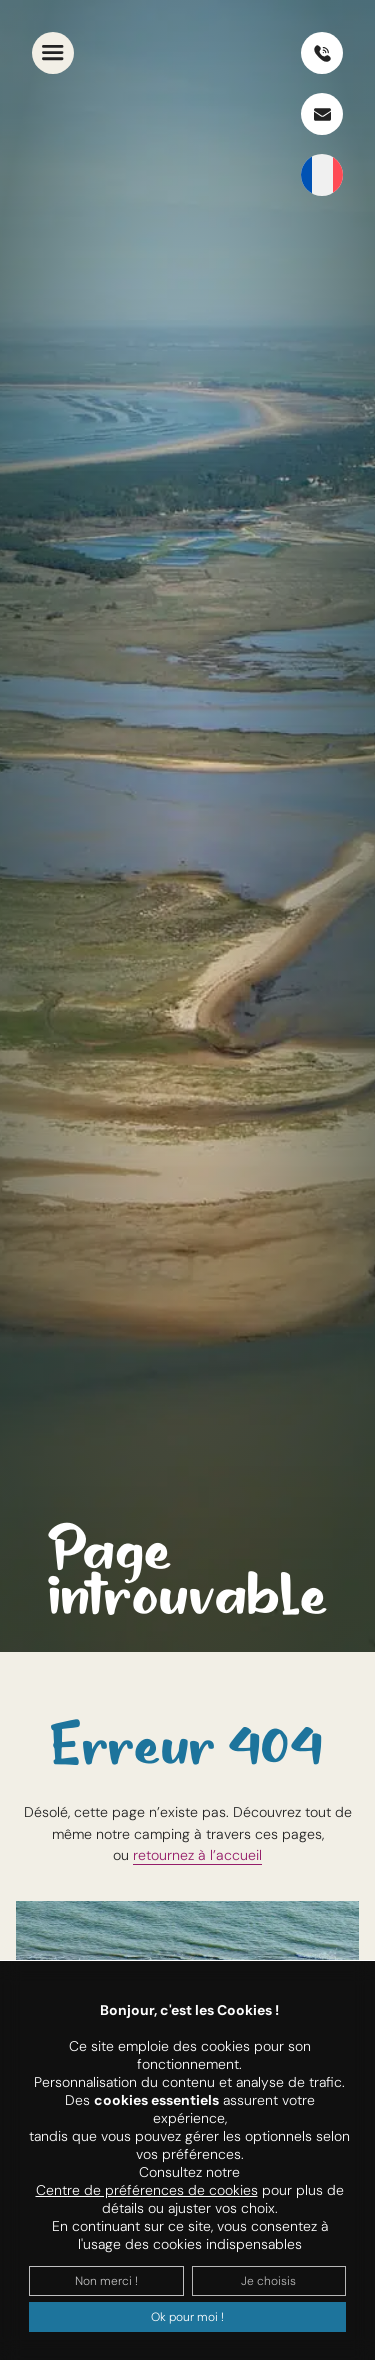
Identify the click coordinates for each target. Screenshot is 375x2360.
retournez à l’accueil (197, 1855)
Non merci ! (106, 2281)
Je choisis (268, 2281)
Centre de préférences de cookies (147, 2190)
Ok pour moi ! (187, 2317)
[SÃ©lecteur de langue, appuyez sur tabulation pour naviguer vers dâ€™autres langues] (322, 175)
